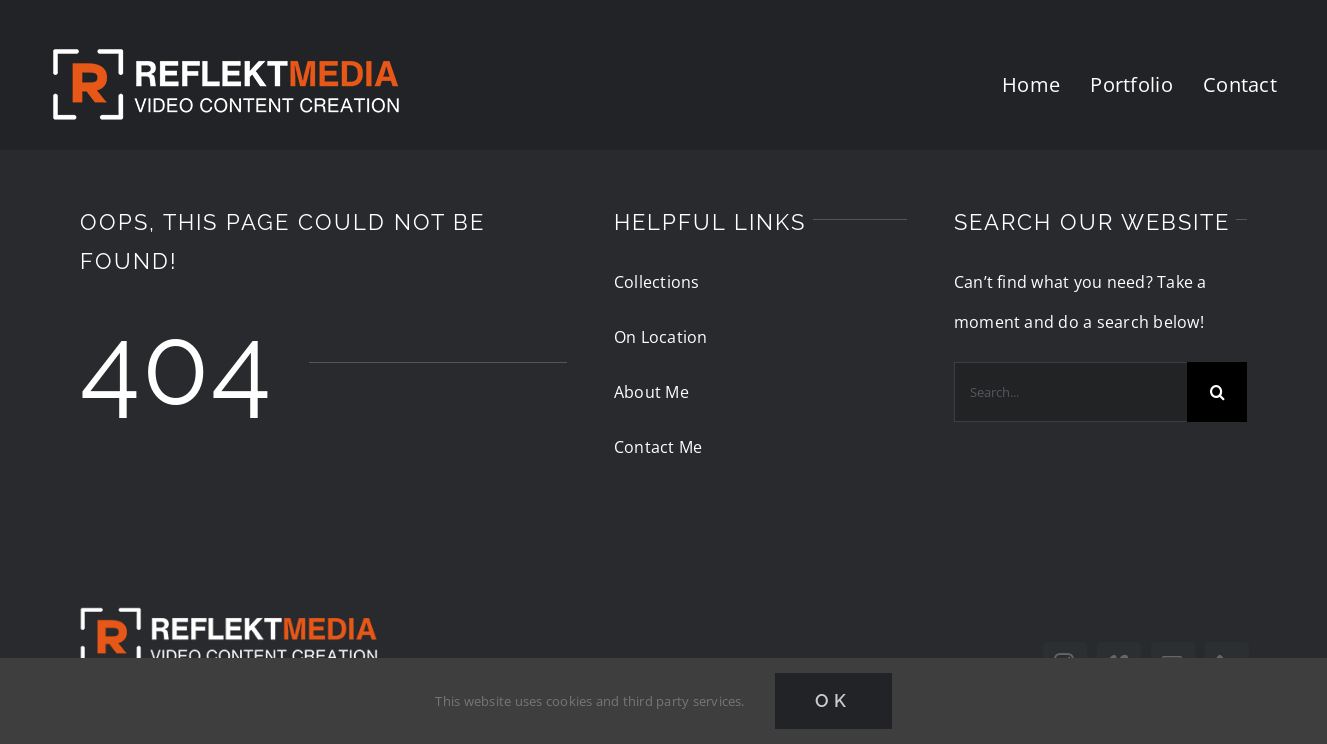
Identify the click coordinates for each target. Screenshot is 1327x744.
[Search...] (1070, 392)
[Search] (1217, 392)
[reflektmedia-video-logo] (228, 591)
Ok (833, 700)
